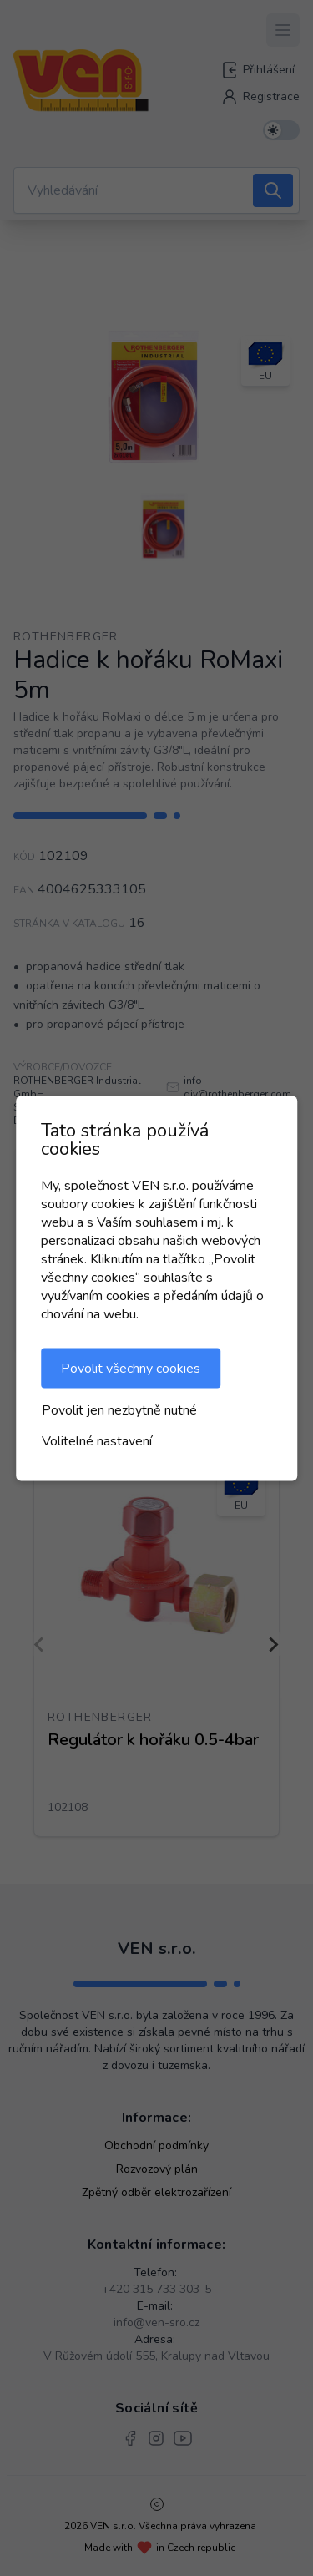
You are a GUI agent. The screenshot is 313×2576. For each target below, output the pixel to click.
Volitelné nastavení (97, 1440)
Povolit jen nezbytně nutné (119, 1409)
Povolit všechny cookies (130, 1368)
